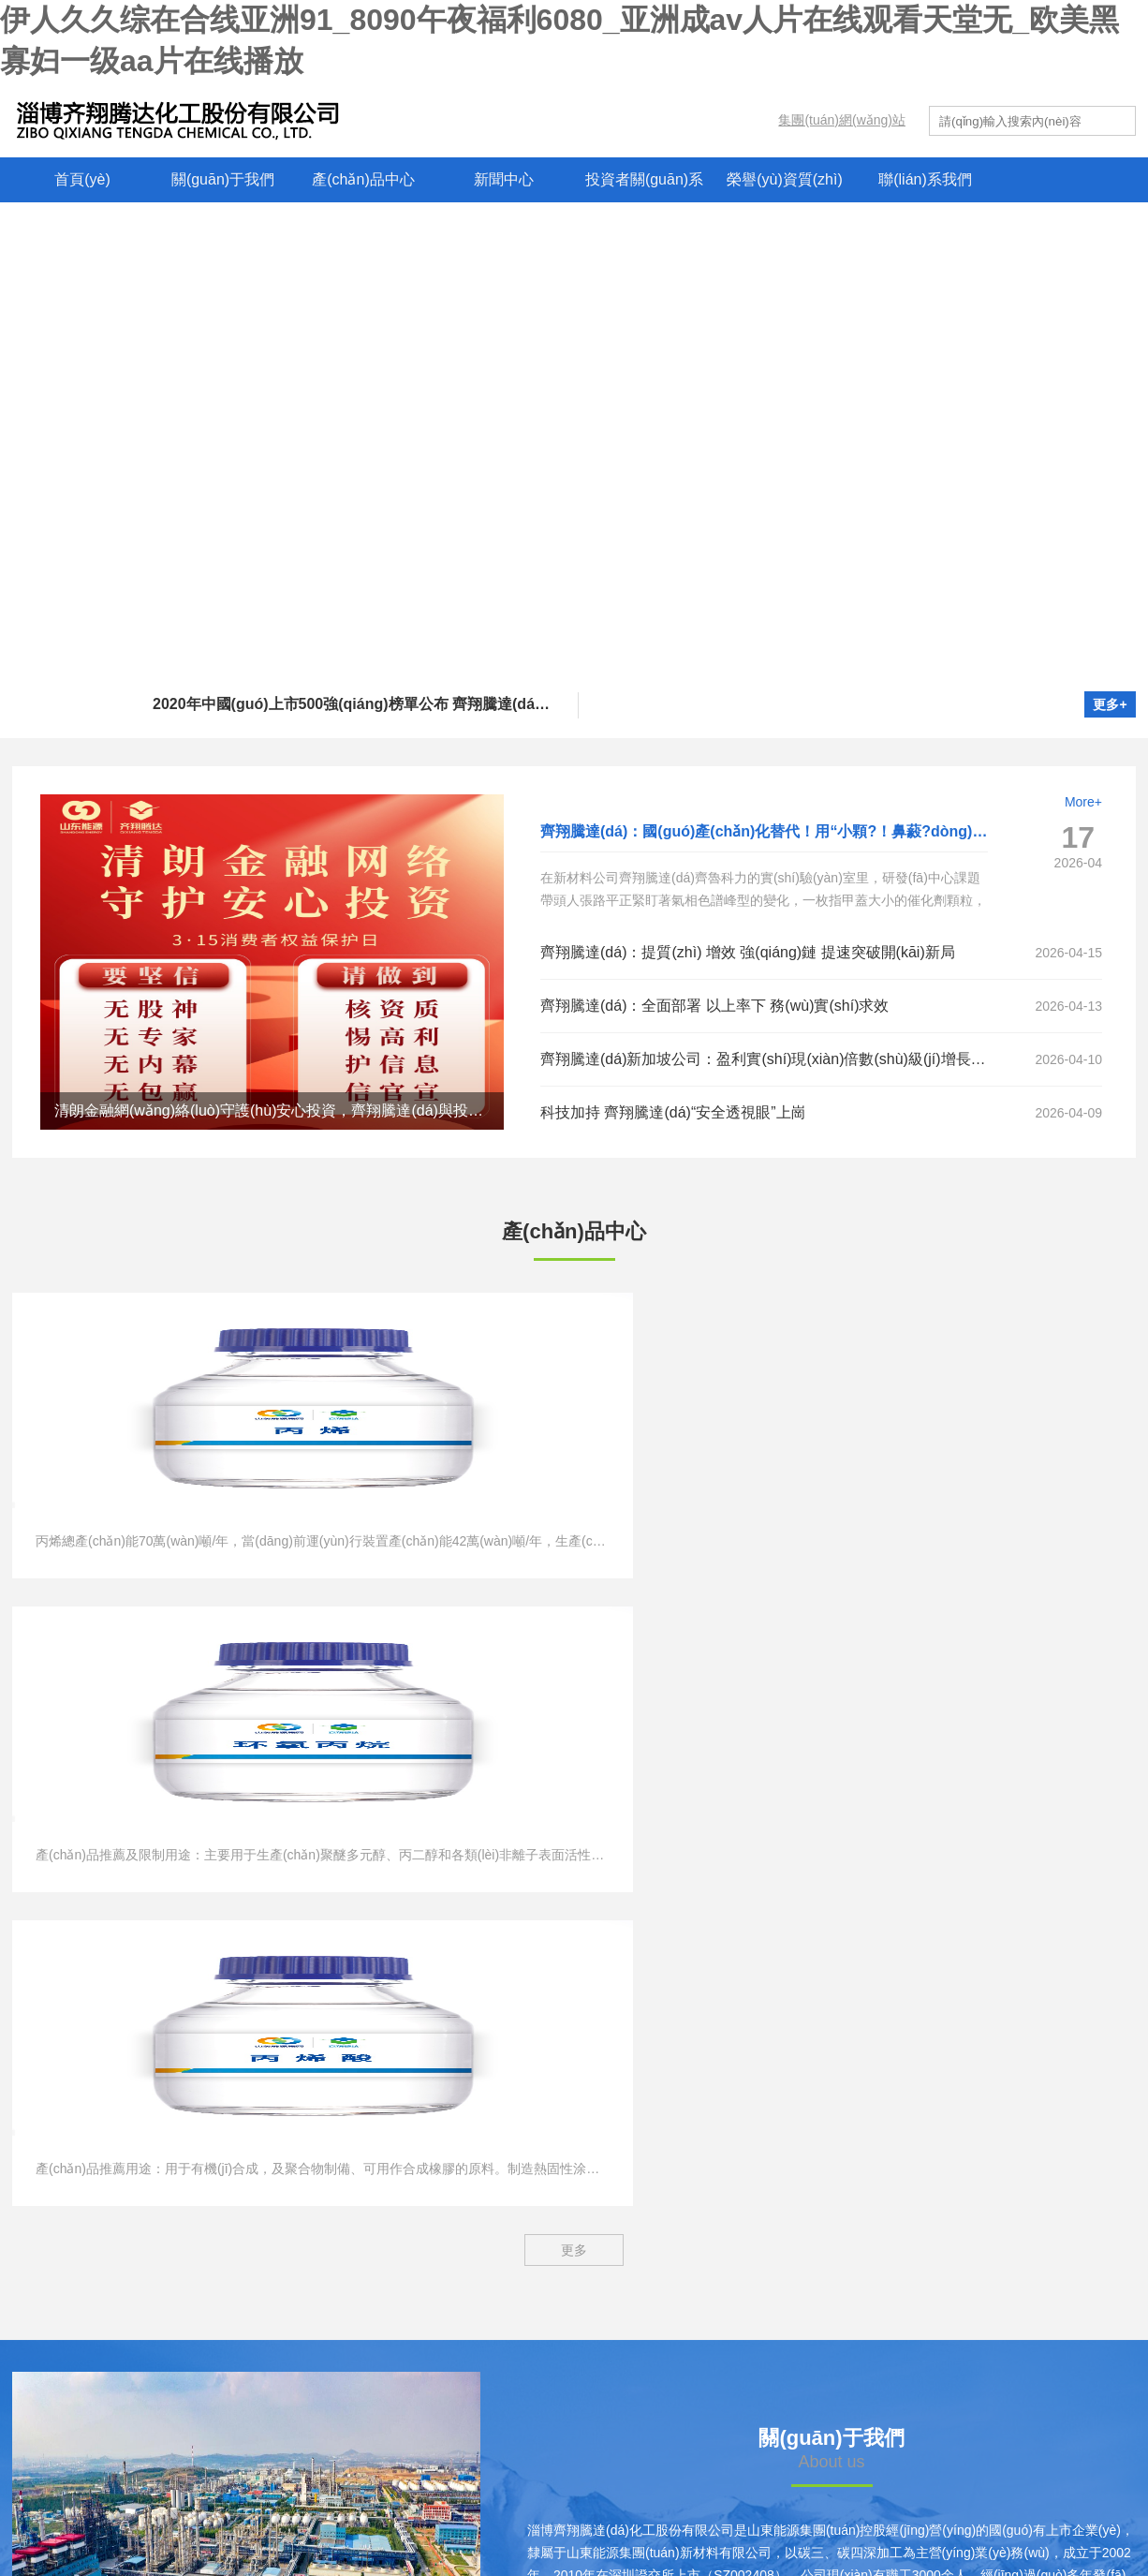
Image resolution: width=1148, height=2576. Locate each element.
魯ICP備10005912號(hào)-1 (618, 2515)
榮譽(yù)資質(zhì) (785, 179)
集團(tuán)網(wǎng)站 (841, 119)
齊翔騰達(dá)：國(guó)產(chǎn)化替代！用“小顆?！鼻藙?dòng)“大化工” (786, 831)
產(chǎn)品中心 (363, 179)
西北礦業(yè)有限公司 (90, 2385)
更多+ (1109, 704)
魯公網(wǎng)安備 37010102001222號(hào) (831, 2515)
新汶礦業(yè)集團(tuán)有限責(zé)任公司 (144, 2352)
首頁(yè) (82, 179)
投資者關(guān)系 (644, 179)
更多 (574, 1633)
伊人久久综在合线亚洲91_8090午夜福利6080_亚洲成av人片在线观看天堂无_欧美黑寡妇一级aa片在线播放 (355, 2565)
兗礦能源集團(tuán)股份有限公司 (122, 2318)
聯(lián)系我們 (925, 179)
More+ (1083, 801)
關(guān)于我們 (222, 179)
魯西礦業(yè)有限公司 (90, 2419)
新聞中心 (504, 179)
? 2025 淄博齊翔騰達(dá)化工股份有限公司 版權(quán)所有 (361, 2515)
